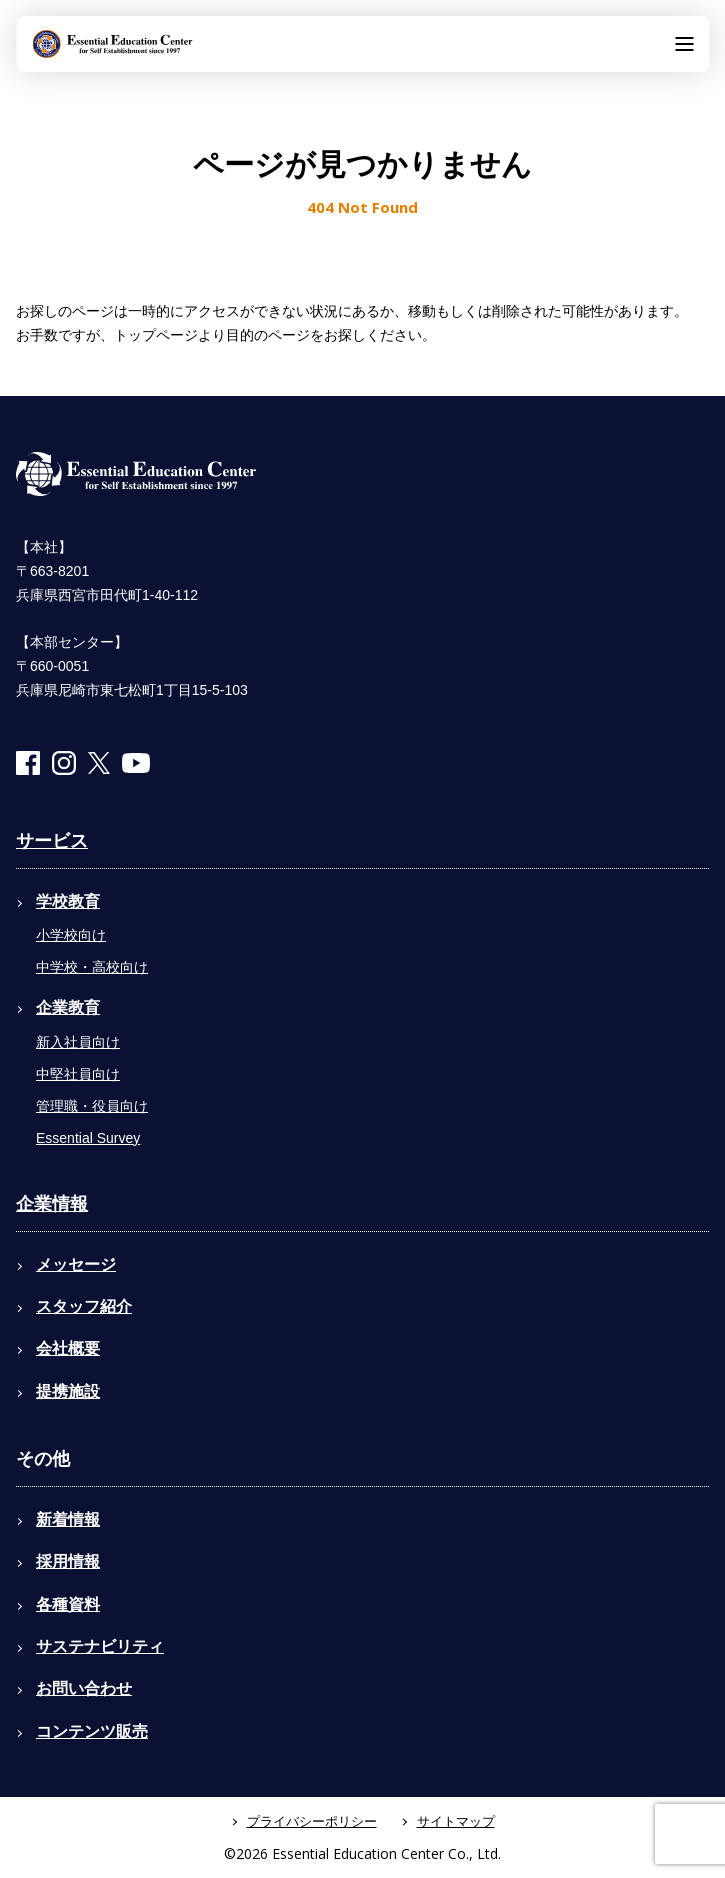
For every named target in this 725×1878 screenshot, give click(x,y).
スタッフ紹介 (84, 1306)
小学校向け (71, 935)
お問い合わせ (84, 1688)
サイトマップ (456, 1821)
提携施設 (68, 1391)
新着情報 (68, 1519)
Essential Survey (88, 1138)
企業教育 (68, 1007)
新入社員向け (78, 1042)
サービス (52, 841)
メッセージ (76, 1264)
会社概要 (68, 1348)
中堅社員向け (78, 1074)
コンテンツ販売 (92, 1731)
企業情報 (52, 1204)
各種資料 (68, 1604)
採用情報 (68, 1561)
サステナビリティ (100, 1646)
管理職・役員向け (92, 1106)
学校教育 (68, 901)
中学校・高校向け (92, 967)
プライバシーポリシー (312, 1821)
